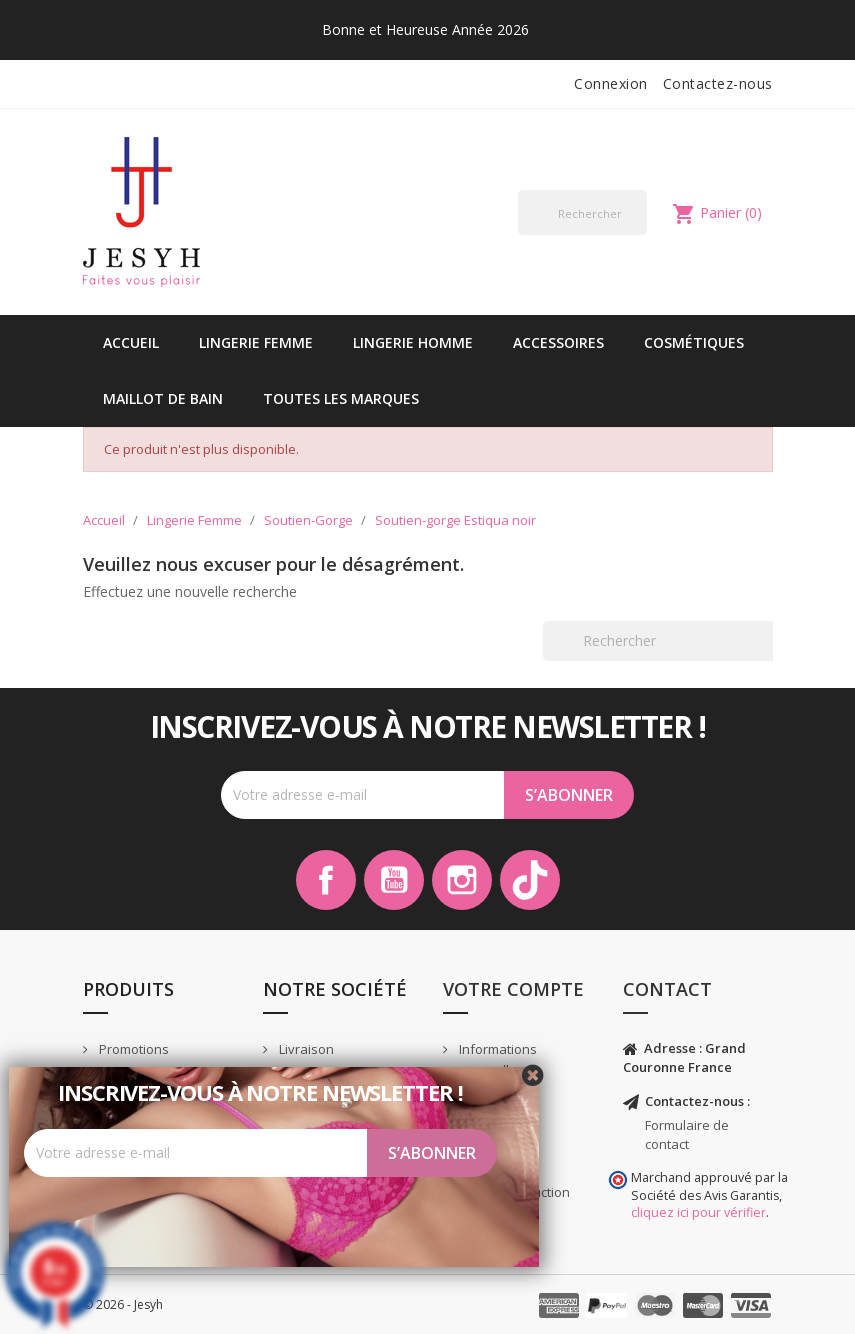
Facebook (326, 880)
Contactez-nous (718, 83)
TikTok (530, 880)
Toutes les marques (341, 398)
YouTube (394, 880)
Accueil (131, 342)
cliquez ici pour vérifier (698, 1212)
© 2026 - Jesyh (123, 1304)
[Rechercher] (583, 212)
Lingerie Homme (413, 342)
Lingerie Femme (256, 342)
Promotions (132, 1049)
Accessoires (558, 342)
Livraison (305, 1049)
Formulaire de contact (687, 1134)
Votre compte (513, 989)
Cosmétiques (694, 342)
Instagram (462, 880)
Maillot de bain (163, 398)
